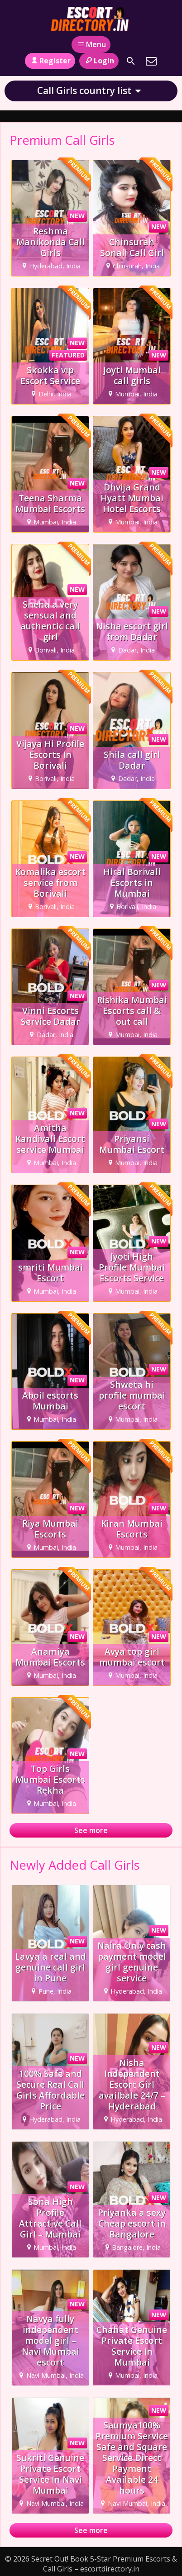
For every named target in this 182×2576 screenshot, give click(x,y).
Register (50, 61)
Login (99, 61)
